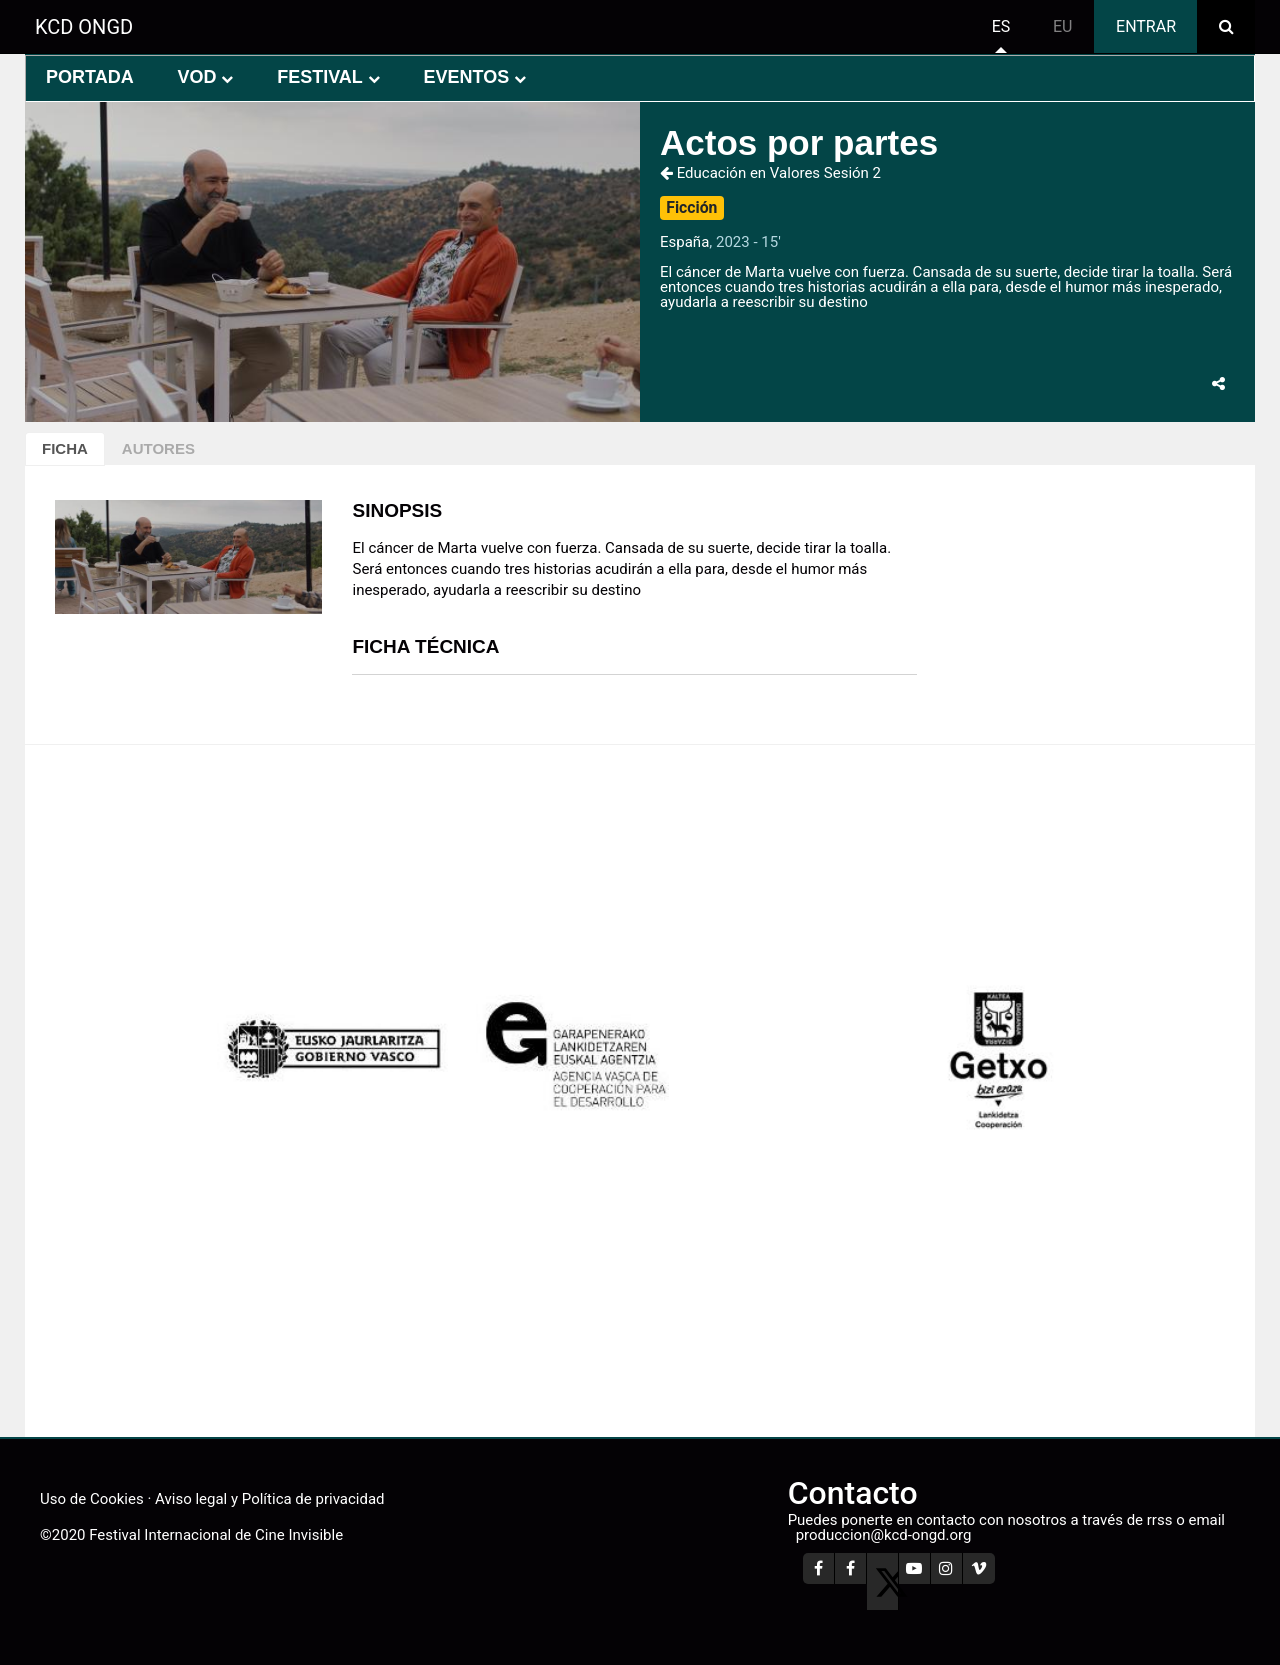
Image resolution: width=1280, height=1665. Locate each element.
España (684, 242)
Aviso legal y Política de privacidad (269, 1499)
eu (1062, 26)
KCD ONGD (84, 27)
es (1001, 26)
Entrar (1146, 26)
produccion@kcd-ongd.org (884, 1535)
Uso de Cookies (92, 1499)
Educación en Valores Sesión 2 (770, 173)
